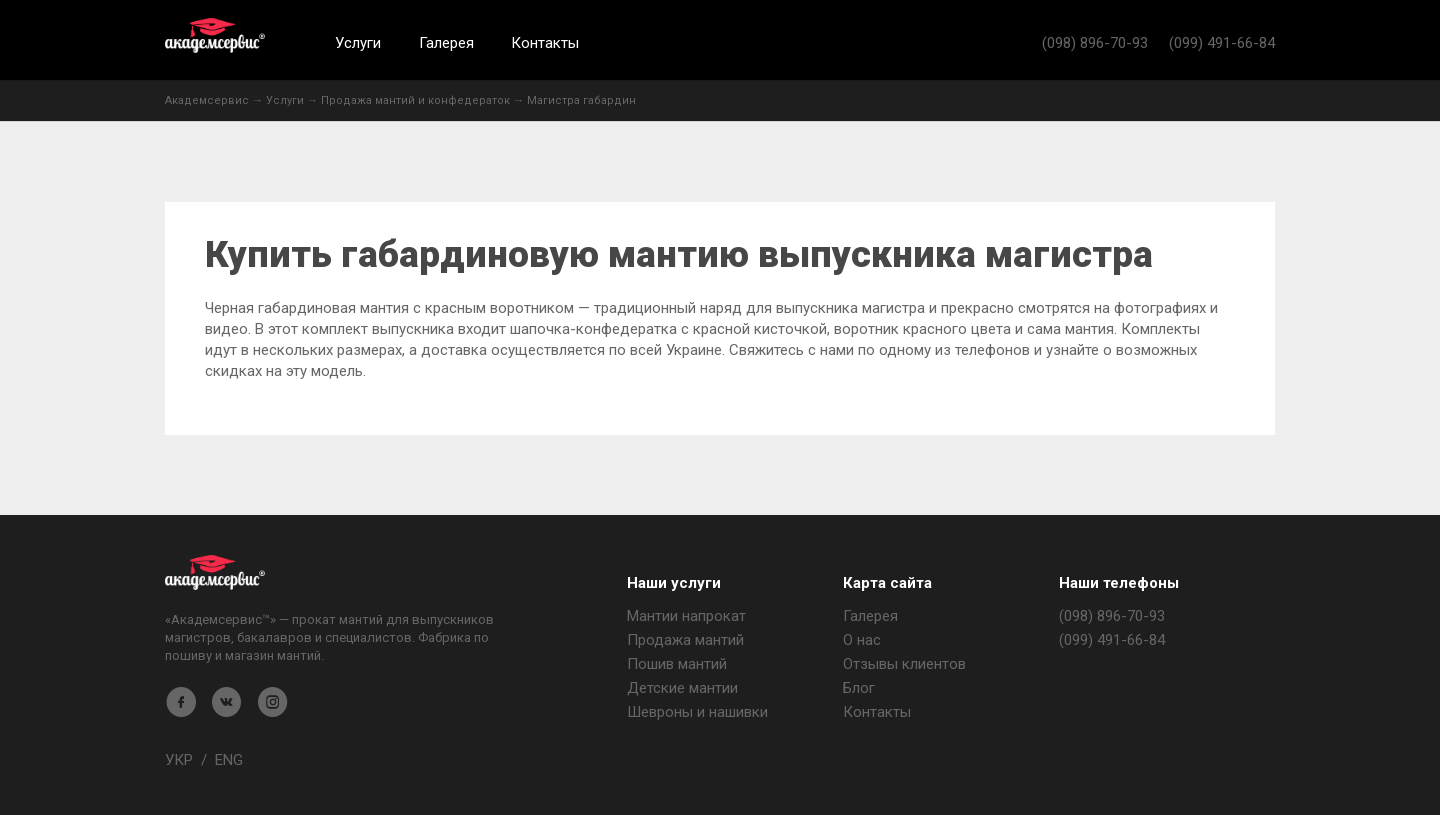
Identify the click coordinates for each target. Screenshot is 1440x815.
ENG (229, 760)
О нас (862, 640)
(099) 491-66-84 (1222, 43)
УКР (179, 760)
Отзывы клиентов (904, 664)
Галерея (446, 43)
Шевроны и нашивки (697, 712)
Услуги (358, 43)
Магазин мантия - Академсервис (215, 572)
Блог (859, 688)
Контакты (545, 43)
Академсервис (215, 35)
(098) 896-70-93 (1095, 43)
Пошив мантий (677, 664)
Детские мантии (682, 688)
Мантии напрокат (686, 616)
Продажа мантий (685, 640)
